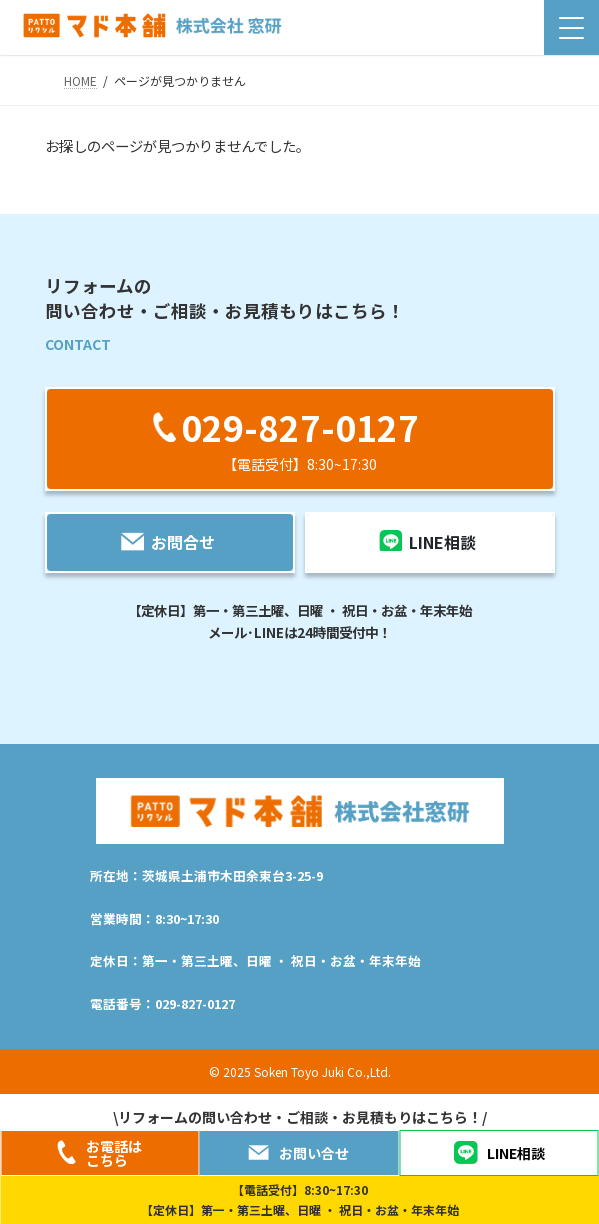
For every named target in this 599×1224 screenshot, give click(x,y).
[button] (300, 438)
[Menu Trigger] (571, 27)
